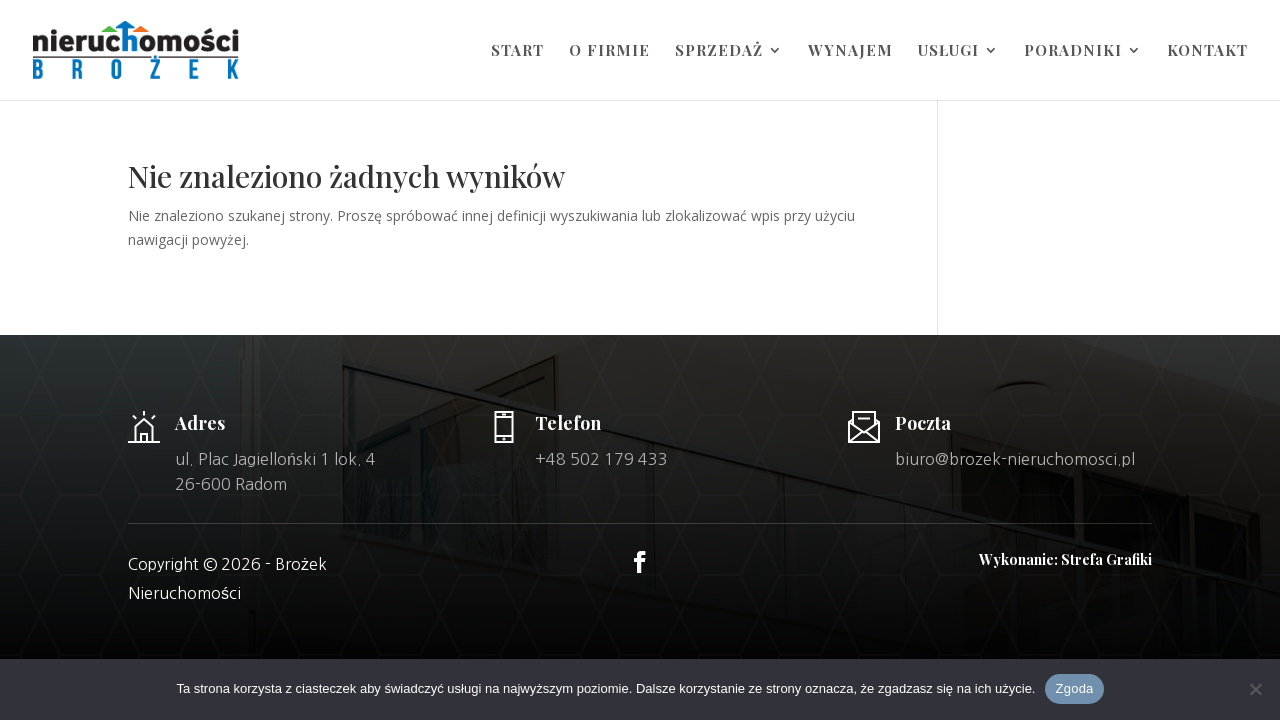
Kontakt (1207, 51)
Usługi (948, 51)
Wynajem (850, 51)
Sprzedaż (719, 51)
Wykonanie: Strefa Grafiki (1065, 559)
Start (517, 51)
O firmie (609, 51)
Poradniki (1073, 51)
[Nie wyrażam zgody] (1255, 689)
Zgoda (1074, 688)
